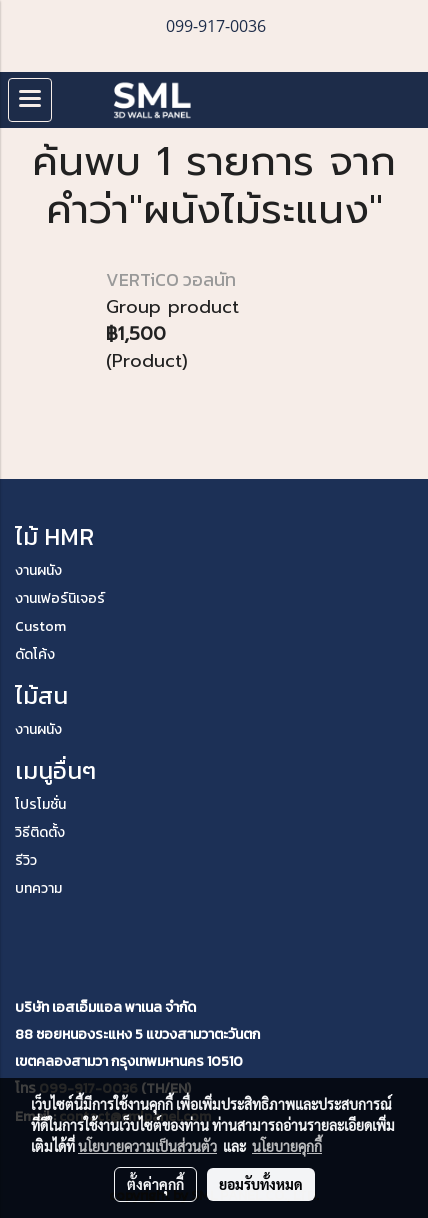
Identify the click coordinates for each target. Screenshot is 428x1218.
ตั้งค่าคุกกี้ (155, 1184)
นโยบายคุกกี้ (287, 1146)
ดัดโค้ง (35, 654)
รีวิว (26, 860)
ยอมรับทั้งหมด (261, 1184)
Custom (40, 626)
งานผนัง (38, 570)
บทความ (38, 888)
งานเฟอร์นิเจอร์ (60, 598)
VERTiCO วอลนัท (171, 279)
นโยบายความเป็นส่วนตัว (147, 1146)
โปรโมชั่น (40, 804)
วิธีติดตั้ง (40, 832)
